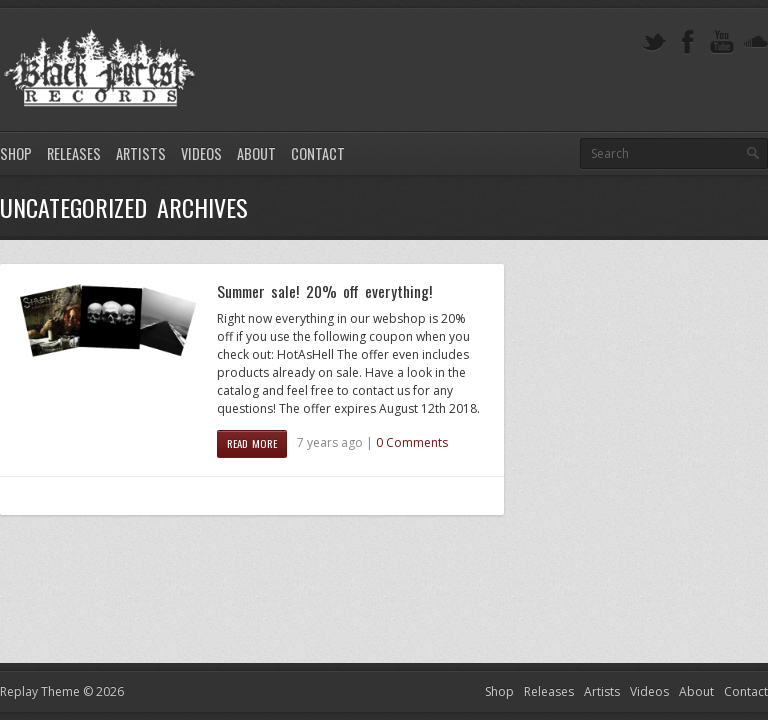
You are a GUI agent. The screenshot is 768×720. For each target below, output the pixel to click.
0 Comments (412, 442)
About (256, 153)
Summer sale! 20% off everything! (324, 291)
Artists (141, 153)
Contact (318, 153)
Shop (16, 153)
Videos (201, 153)
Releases (74, 153)
